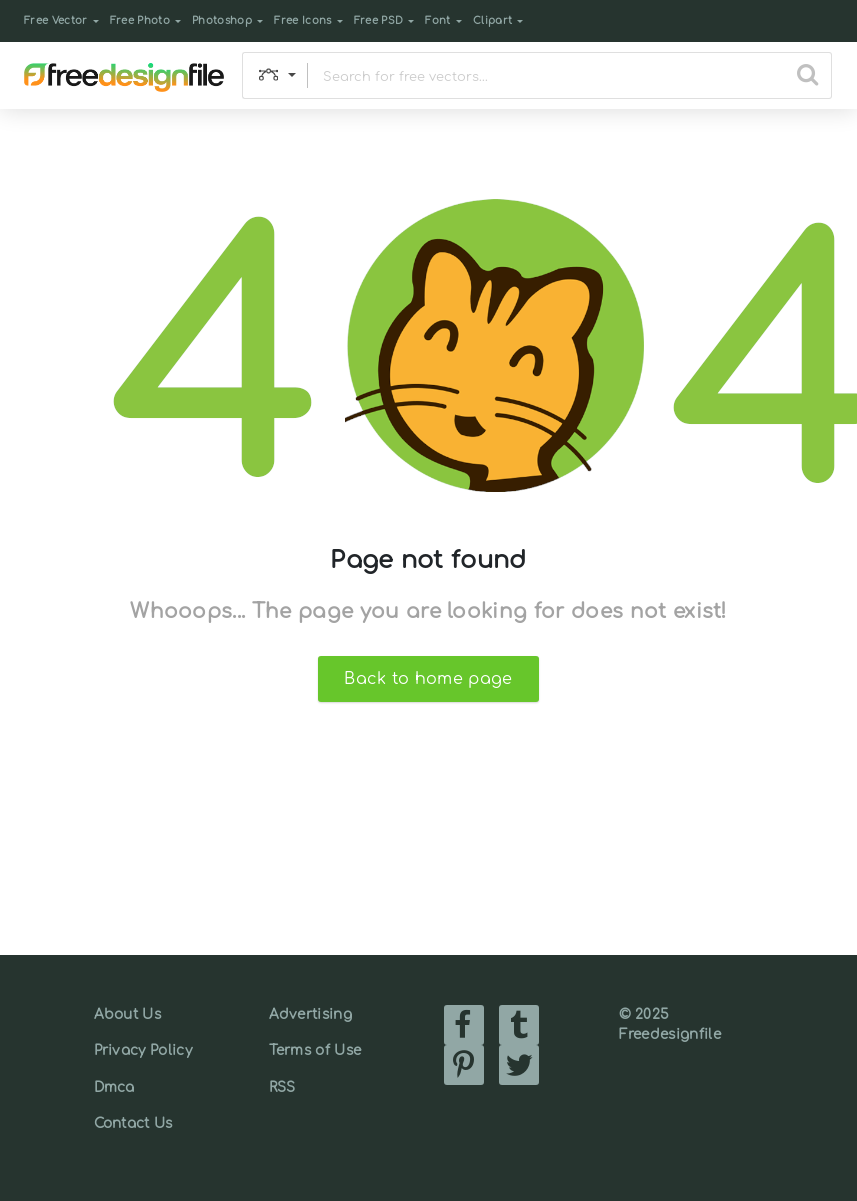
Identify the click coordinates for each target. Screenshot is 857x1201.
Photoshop (222, 20)
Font (437, 20)
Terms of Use (315, 1050)
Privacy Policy (143, 1050)
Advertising (311, 1014)
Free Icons (302, 20)
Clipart (492, 20)
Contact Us (133, 1123)
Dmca (114, 1087)
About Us (128, 1014)
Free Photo (140, 20)
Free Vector (56, 20)
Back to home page (428, 679)
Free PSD (379, 20)
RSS (282, 1087)
